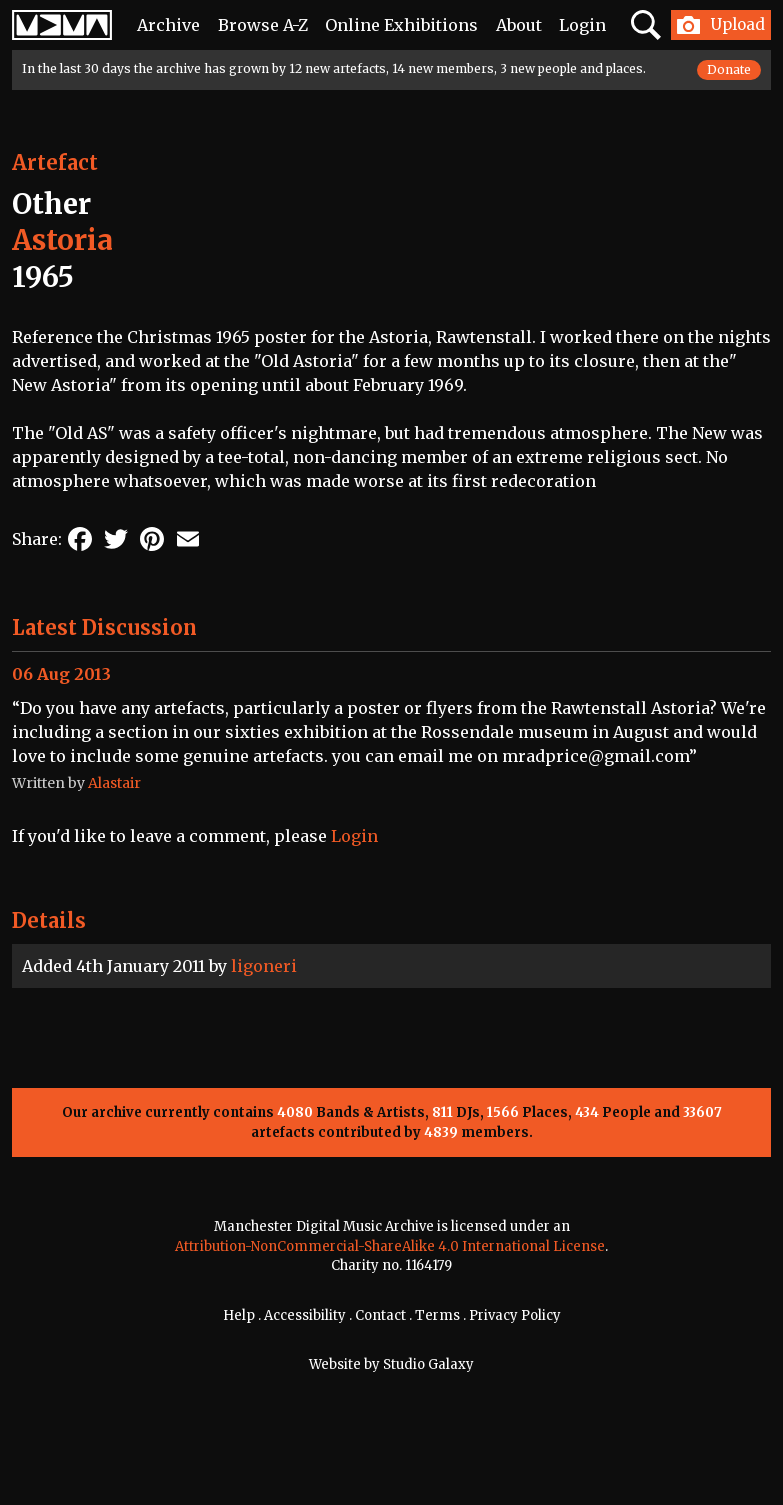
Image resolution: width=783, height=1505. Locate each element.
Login (582, 25)
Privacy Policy (515, 1315)
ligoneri (264, 966)
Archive (168, 25)
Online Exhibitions (401, 25)
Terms (437, 1315)
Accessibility (305, 1315)
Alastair (114, 783)
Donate (729, 69)
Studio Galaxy (428, 1364)
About (519, 25)
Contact (380, 1315)
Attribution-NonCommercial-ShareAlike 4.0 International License (390, 1246)
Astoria (62, 240)
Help (239, 1315)
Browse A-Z (263, 25)
